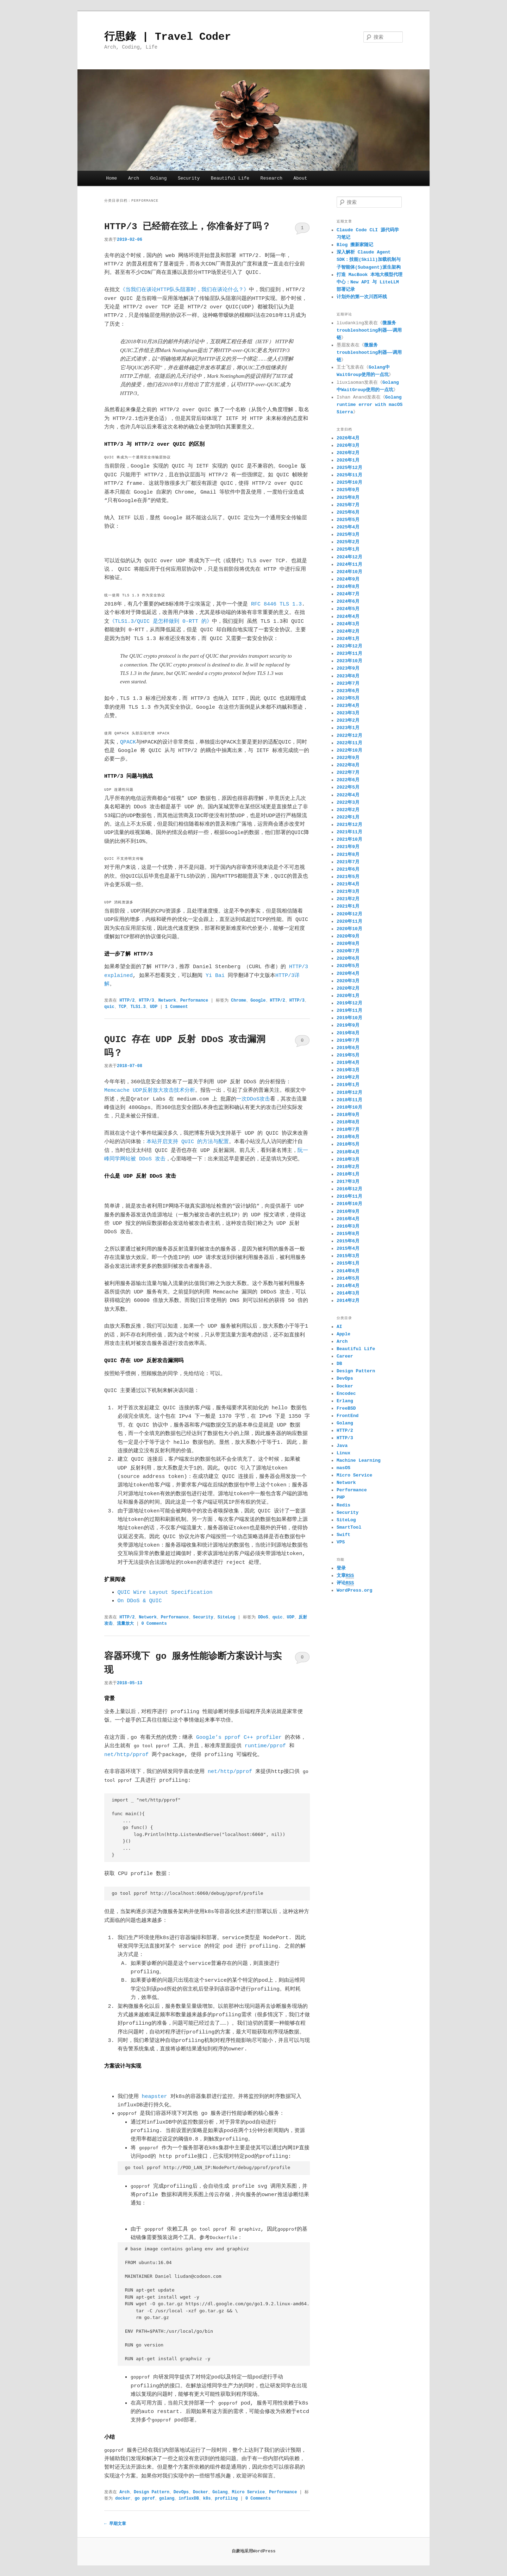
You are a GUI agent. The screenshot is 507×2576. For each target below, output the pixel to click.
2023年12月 (349, 646)
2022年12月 (349, 735)
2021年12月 (349, 824)
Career (345, 1356)
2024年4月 (348, 616)
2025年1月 (348, 549)
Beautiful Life (230, 178)
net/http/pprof (126, 1755)
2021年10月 (349, 839)
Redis (343, 1505)
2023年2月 (348, 720)
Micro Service (248, 2492)
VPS (341, 1542)
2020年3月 (348, 981)
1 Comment (302, 229)
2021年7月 (348, 862)
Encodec (346, 1393)
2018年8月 (348, 1122)
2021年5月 (348, 876)
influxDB (189, 2498)
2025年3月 (348, 534)
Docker (200, 2492)
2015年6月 (348, 1241)
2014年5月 (348, 1278)
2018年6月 (348, 1137)
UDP (154, 1006)
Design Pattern (151, 2492)
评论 (345, 1583)
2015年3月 (348, 1256)
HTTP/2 (126, 1000)
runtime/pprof (265, 1746)
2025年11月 (349, 475)
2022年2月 (348, 810)
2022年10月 (349, 750)
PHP (341, 1497)
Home (111, 178)
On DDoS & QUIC (140, 1601)
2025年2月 (348, 542)
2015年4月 (348, 1248)
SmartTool (349, 1527)
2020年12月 (349, 914)
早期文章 (115, 2523)
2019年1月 (348, 1085)
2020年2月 (348, 988)
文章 (345, 1576)
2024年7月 (348, 594)
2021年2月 (348, 899)
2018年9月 (348, 1114)
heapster (154, 2097)
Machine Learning (359, 1460)
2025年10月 (349, 482)
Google (257, 1000)
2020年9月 (348, 936)
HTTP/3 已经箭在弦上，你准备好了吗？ (187, 226)
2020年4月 (348, 973)
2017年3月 (348, 1181)
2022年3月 (348, 802)
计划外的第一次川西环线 (362, 297)
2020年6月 (348, 958)
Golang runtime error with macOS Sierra (369, 405)
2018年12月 (349, 1092)
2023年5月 (348, 698)
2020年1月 (348, 995)
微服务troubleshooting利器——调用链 (369, 330)
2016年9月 (348, 1211)
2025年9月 (348, 490)
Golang (158, 178)
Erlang (345, 1401)
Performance (194, 1000)
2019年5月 (348, 1055)
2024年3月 (348, 624)
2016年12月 (349, 1189)
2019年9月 (348, 1025)
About (300, 178)
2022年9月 (348, 757)
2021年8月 (348, 854)
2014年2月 (348, 1300)
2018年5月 (348, 1144)
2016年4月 (348, 1219)
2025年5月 (348, 519)
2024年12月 (349, 557)
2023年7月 (348, 683)
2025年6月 (348, 512)
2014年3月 (348, 1293)
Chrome (238, 1000)
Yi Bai (215, 976)
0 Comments (302, 1042)
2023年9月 (348, 668)
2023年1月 (348, 728)
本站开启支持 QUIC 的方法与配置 (187, 1142)
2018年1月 (348, 1174)
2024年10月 (349, 572)
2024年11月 (349, 564)
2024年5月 (348, 609)
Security (189, 178)
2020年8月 (348, 943)
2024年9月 (348, 579)
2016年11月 (349, 1196)
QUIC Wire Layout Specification (165, 1593)
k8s (207, 2498)
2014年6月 (348, 1271)
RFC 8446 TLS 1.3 (276, 604)
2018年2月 (348, 1167)
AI (339, 1326)
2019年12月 (349, 1003)
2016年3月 (348, 1226)
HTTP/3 (146, 1000)
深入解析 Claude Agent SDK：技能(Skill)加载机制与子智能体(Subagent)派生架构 (369, 260)
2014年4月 (348, 1286)
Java (342, 1445)
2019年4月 (348, 1062)
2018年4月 (348, 1152)
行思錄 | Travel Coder (167, 37)
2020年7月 (348, 951)
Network (167, 1000)
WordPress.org (354, 1590)
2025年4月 (348, 527)
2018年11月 (349, 1100)
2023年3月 (348, 713)
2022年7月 (348, 772)
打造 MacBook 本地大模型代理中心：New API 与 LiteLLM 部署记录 (369, 282)
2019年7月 (348, 1040)
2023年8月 (348, 676)
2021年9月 (348, 847)
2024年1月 (348, 638)
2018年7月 (348, 1129)
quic (109, 1006)
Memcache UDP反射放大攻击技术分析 (149, 1090)
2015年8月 (348, 1233)
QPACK (128, 742)
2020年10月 (349, 929)
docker (122, 2498)
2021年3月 (348, 891)
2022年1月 (348, 817)
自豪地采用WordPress (254, 2551)
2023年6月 (348, 691)
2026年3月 (348, 445)
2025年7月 (348, 505)
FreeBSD (346, 1408)
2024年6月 (348, 601)
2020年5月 (348, 966)
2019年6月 (348, 1048)
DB (339, 1363)
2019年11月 (349, 1010)
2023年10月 (349, 661)
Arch (133, 178)
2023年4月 (348, 705)
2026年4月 (348, 438)
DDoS (263, 1617)
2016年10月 (349, 1203)
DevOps (181, 2492)
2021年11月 (349, 832)
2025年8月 (348, 497)
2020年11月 (349, 921)
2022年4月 (348, 795)
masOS (343, 1468)
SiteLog (226, 1617)
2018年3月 (348, 1159)
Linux (343, 1453)
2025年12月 (349, 467)
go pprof (144, 2498)
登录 (341, 1568)
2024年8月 (348, 586)
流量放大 (125, 1623)
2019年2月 (348, 1077)
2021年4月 (348, 884)
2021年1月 (348, 906)
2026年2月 (348, 453)
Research (271, 178)
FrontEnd (347, 1415)
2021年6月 (348, 869)
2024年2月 (348, 631)
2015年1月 (348, 1263)
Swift (343, 1534)
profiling (226, 2498)
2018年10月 (349, 1107)
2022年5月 (348, 787)
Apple (343, 1334)
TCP (122, 1006)
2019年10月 (349, 1018)
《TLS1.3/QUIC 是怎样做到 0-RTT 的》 (160, 622)
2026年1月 (348, 460)
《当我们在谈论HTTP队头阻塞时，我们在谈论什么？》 (184, 290)
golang (166, 2498)
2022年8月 (348, 765)
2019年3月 (348, 1070)
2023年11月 (349, 653)
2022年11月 (349, 743)
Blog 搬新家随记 (355, 244)
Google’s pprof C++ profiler (239, 1738)
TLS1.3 (137, 1006)
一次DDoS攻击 (253, 1099)
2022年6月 (348, 780)
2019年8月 (348, 1033)
